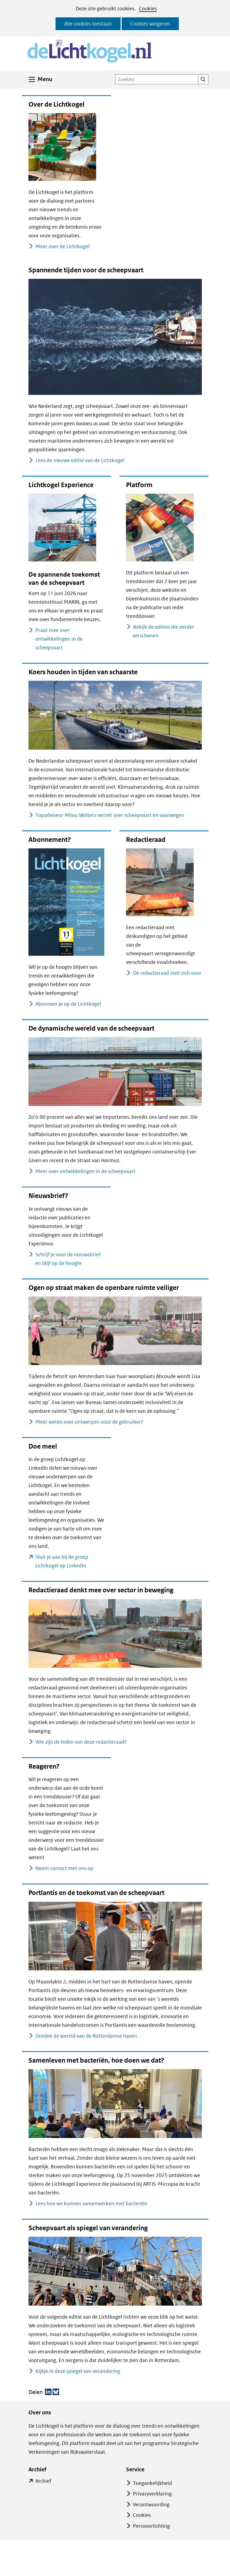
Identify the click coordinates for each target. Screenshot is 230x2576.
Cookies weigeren (150, 24)
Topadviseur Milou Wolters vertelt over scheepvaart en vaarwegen (109, 815)
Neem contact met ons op (64, 1868)
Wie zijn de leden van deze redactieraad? (81, 1742)
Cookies (148, 8)
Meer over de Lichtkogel (62, 246)
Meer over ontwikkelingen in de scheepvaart (85, 1171)
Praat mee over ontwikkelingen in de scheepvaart (59, 639)
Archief (43, 2481)
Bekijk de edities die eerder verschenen (163, 631)
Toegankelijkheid (152, 2483)
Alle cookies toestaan (88, 24)
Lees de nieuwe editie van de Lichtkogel (79, 460)
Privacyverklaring (152, 2494)
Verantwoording (151, 2504)
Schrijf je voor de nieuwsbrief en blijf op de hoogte (68, 1258)
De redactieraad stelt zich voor (167, 973)
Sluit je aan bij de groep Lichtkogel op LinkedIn (69, 1562)
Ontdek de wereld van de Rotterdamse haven (86, 2036)
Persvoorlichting (151, 2526)
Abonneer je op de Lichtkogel (68, 1004)
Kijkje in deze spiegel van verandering (77, 2371)
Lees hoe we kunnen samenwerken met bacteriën (91, 2203)
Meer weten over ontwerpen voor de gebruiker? (89, 1422)
